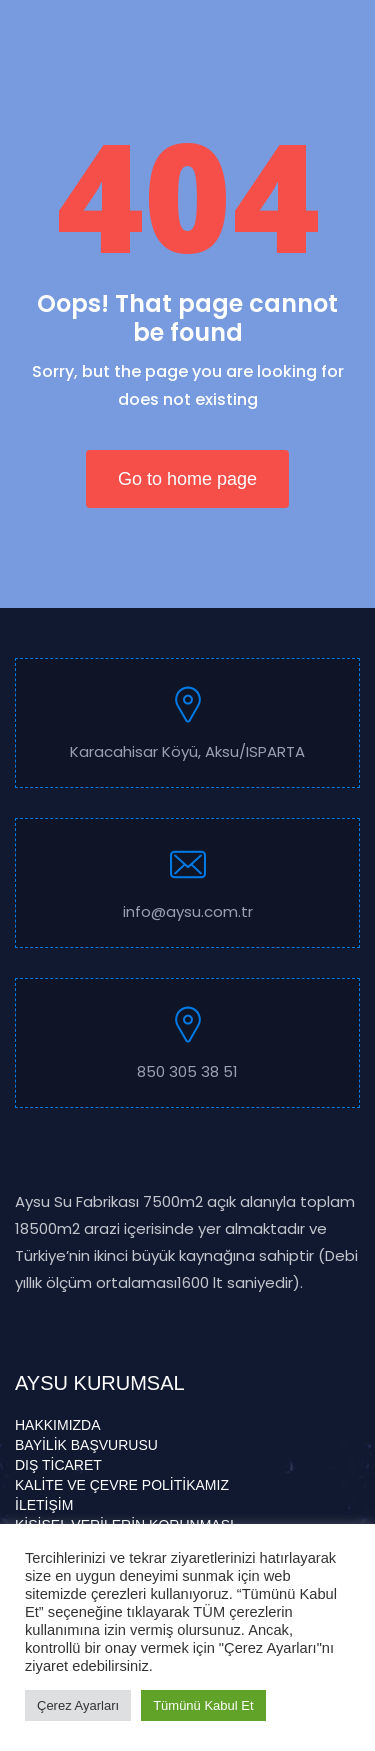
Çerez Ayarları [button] (78, 1705)
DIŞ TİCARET (58, 1465)
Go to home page (187, 479)
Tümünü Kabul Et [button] (203, 1705)
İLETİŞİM (44, 1505)
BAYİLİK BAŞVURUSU (86, 1445)
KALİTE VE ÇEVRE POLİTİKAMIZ (122, 1485)
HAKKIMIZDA (58, 1425)
